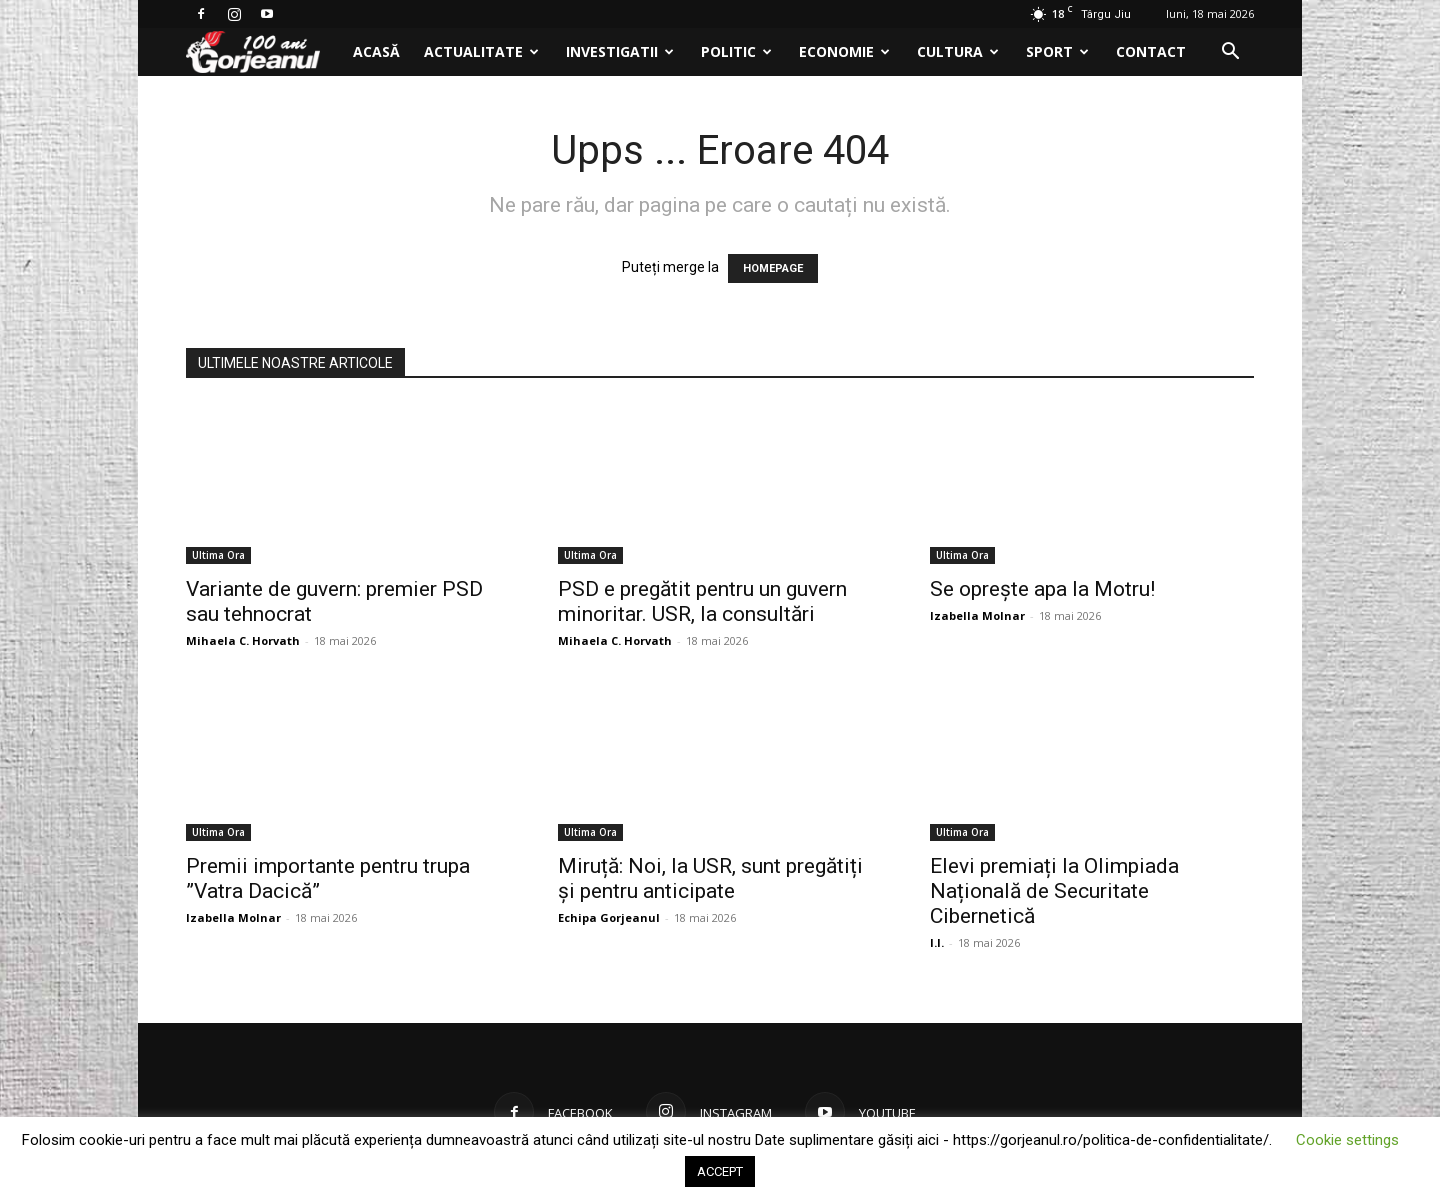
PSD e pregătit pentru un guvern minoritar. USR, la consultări (702, 601)
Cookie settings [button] (1347, 1140)
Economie (844, 51)
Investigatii (620, 51)
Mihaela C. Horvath (243, 640)
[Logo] (263, 52)
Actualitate (481, 51)
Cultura (958, 51)
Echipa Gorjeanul (609, 917)
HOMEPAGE (773, 268)
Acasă (376, 51)
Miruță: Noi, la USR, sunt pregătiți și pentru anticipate (710, 878)
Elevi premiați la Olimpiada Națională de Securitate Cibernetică (1054, 891)
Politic (736, 51)
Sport (1057, 51)
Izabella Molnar (977, 615)
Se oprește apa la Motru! (1042, 589)
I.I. (937, 942)
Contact (1151, 51)
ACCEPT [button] (720, 1171)
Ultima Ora (218, 555)
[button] (1230, 53)
